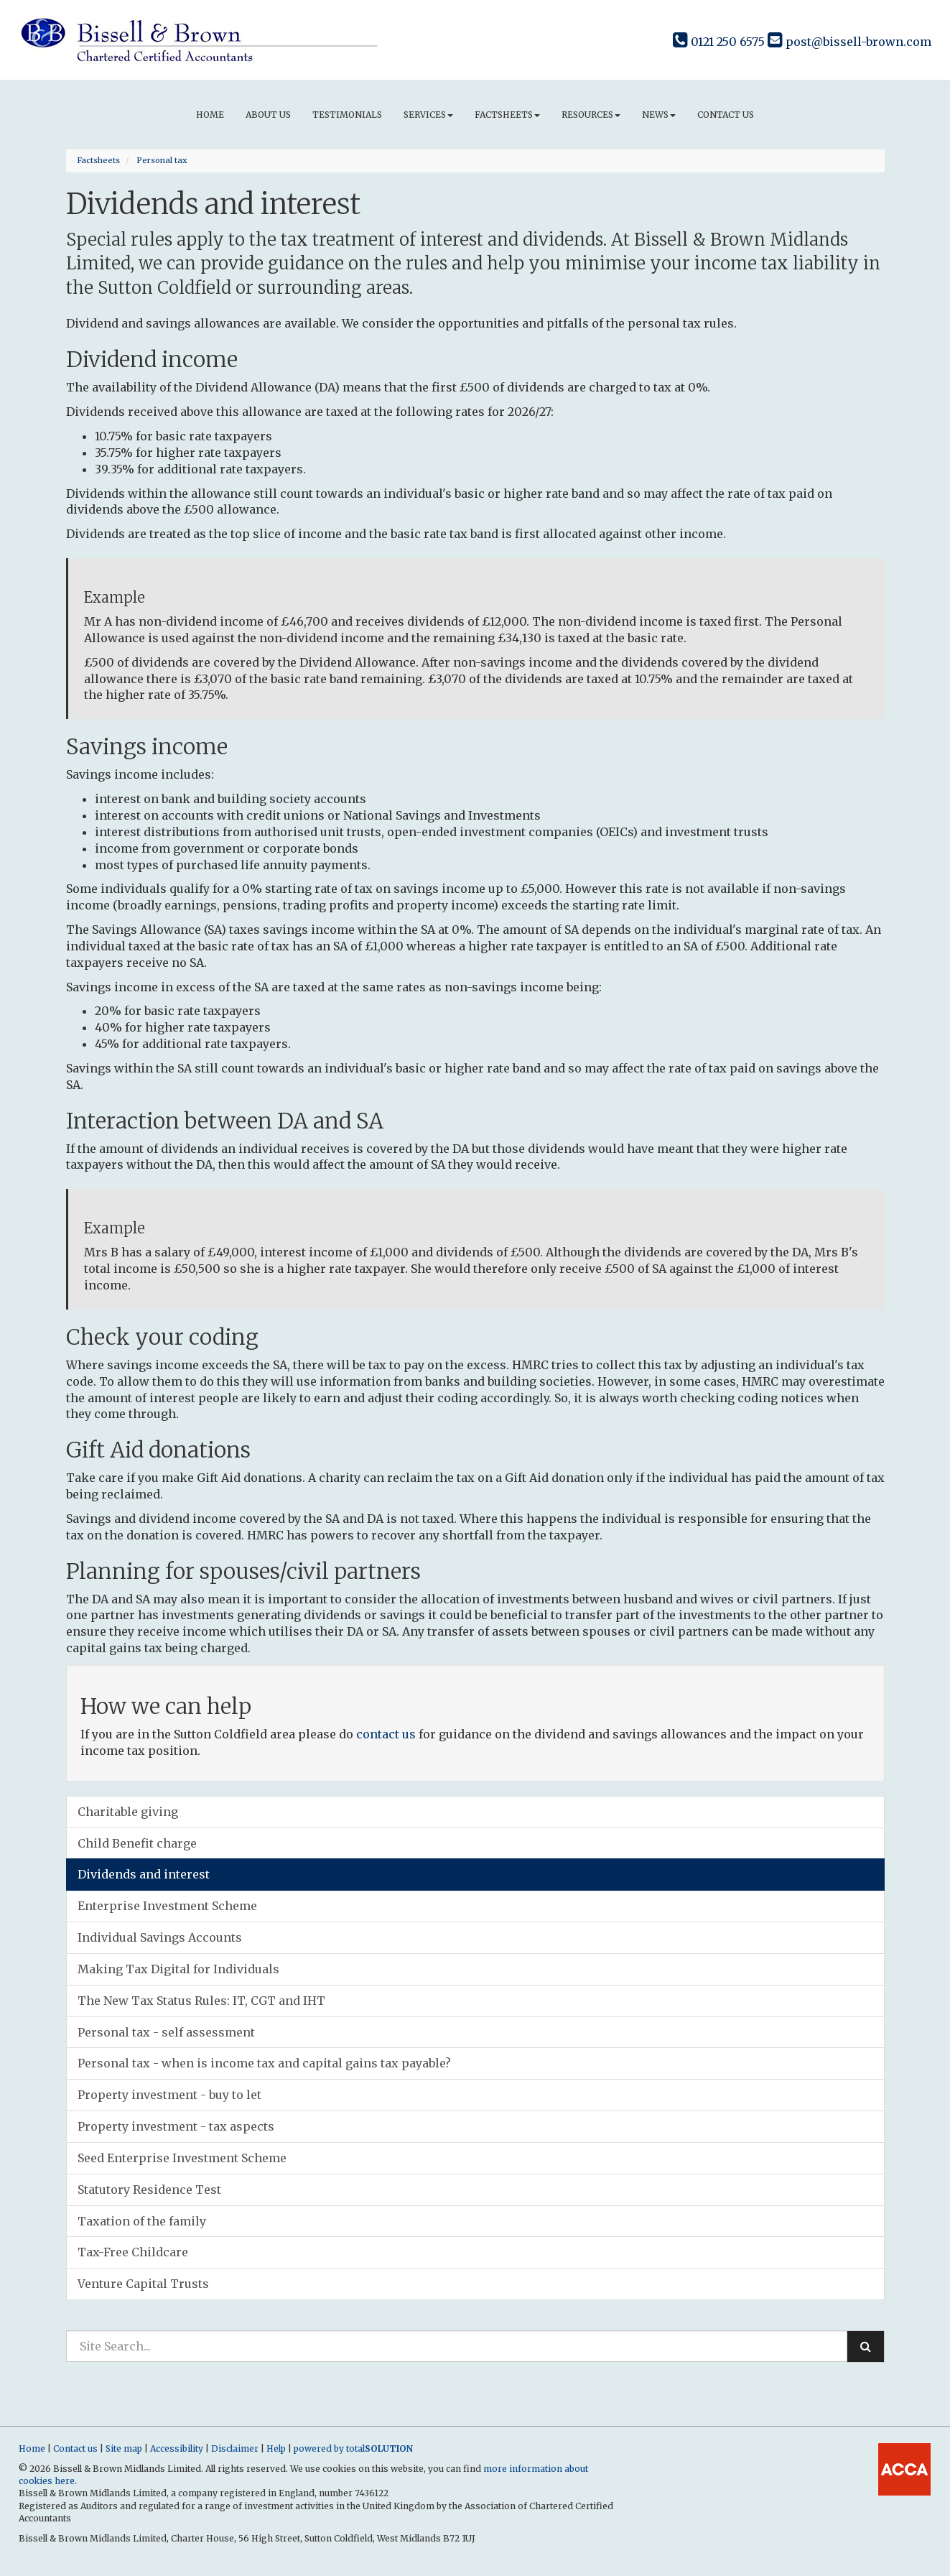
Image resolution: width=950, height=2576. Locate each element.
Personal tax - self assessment (166, 2032)
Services (428, 114)
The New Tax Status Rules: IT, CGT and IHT (201, 2000)
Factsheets (507, 114)
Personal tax (161, 160)
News (659, 114)
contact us (386, 1734)
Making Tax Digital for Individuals (178, 1969)
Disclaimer (235, 2448)
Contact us (725, 114)
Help (276, 2448)
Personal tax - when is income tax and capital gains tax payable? (264, 2063)
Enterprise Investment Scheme (167, 1906)
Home (210, 114)
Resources (591, 114)
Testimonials (347, 114)
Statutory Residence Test (149, 2189)
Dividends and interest (144, 1874)
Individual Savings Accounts (160, 1937)
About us (268, 114)
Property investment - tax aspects (176, 2126)
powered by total (353, 2448)
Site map (124, 2448)
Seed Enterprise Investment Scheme (182, 2158)
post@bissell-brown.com (849, 41)
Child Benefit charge (137, 1843)
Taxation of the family (142, 2221)
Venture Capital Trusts (143, 2283)
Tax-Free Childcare (133, 2252)
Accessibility (176, 2448)
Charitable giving (128, 1811)
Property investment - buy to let (169, 2095)
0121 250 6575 (719, 41)
